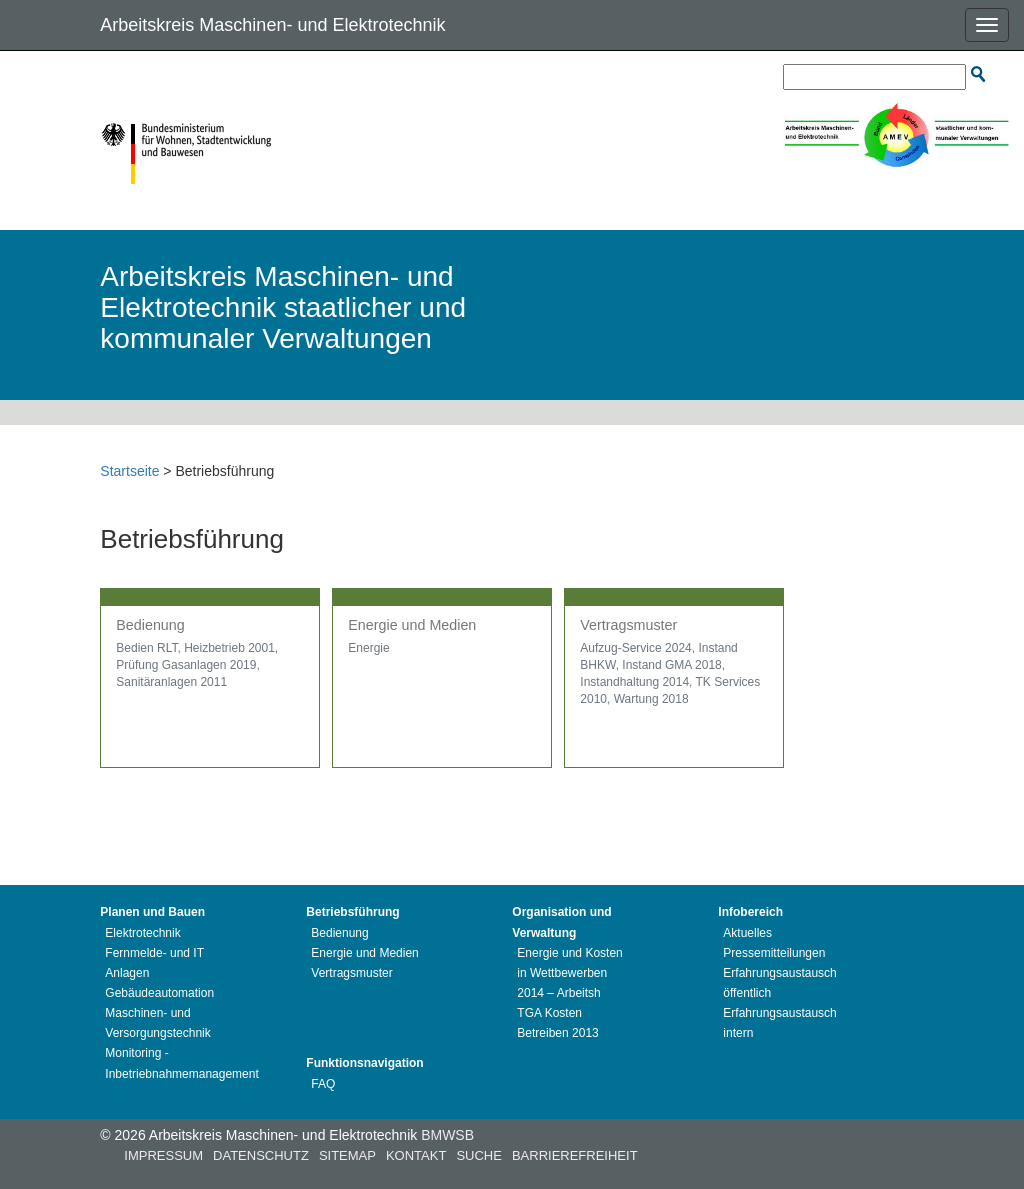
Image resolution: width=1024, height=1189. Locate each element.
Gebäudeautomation (159, 993)
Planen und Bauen (152, 912)
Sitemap (347, 1155)
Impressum (163, 1155)
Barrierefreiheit (575, 1155)
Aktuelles (747, 933)
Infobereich (750, 912)
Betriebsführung (352, 912)
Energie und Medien (364, 953)
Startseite (129, 471)
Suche (479, 1155)
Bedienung (339, 933)
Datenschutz (261, 1155)
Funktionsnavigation (364, 1063)
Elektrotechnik (142, 933)
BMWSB (447, 1135)
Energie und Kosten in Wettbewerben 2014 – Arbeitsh (569, 973)
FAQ (323, 1084)
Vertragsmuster (351, 973)
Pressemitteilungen (774, 953)
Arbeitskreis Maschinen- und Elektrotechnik (272, 25)
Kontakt (416, 1155)
